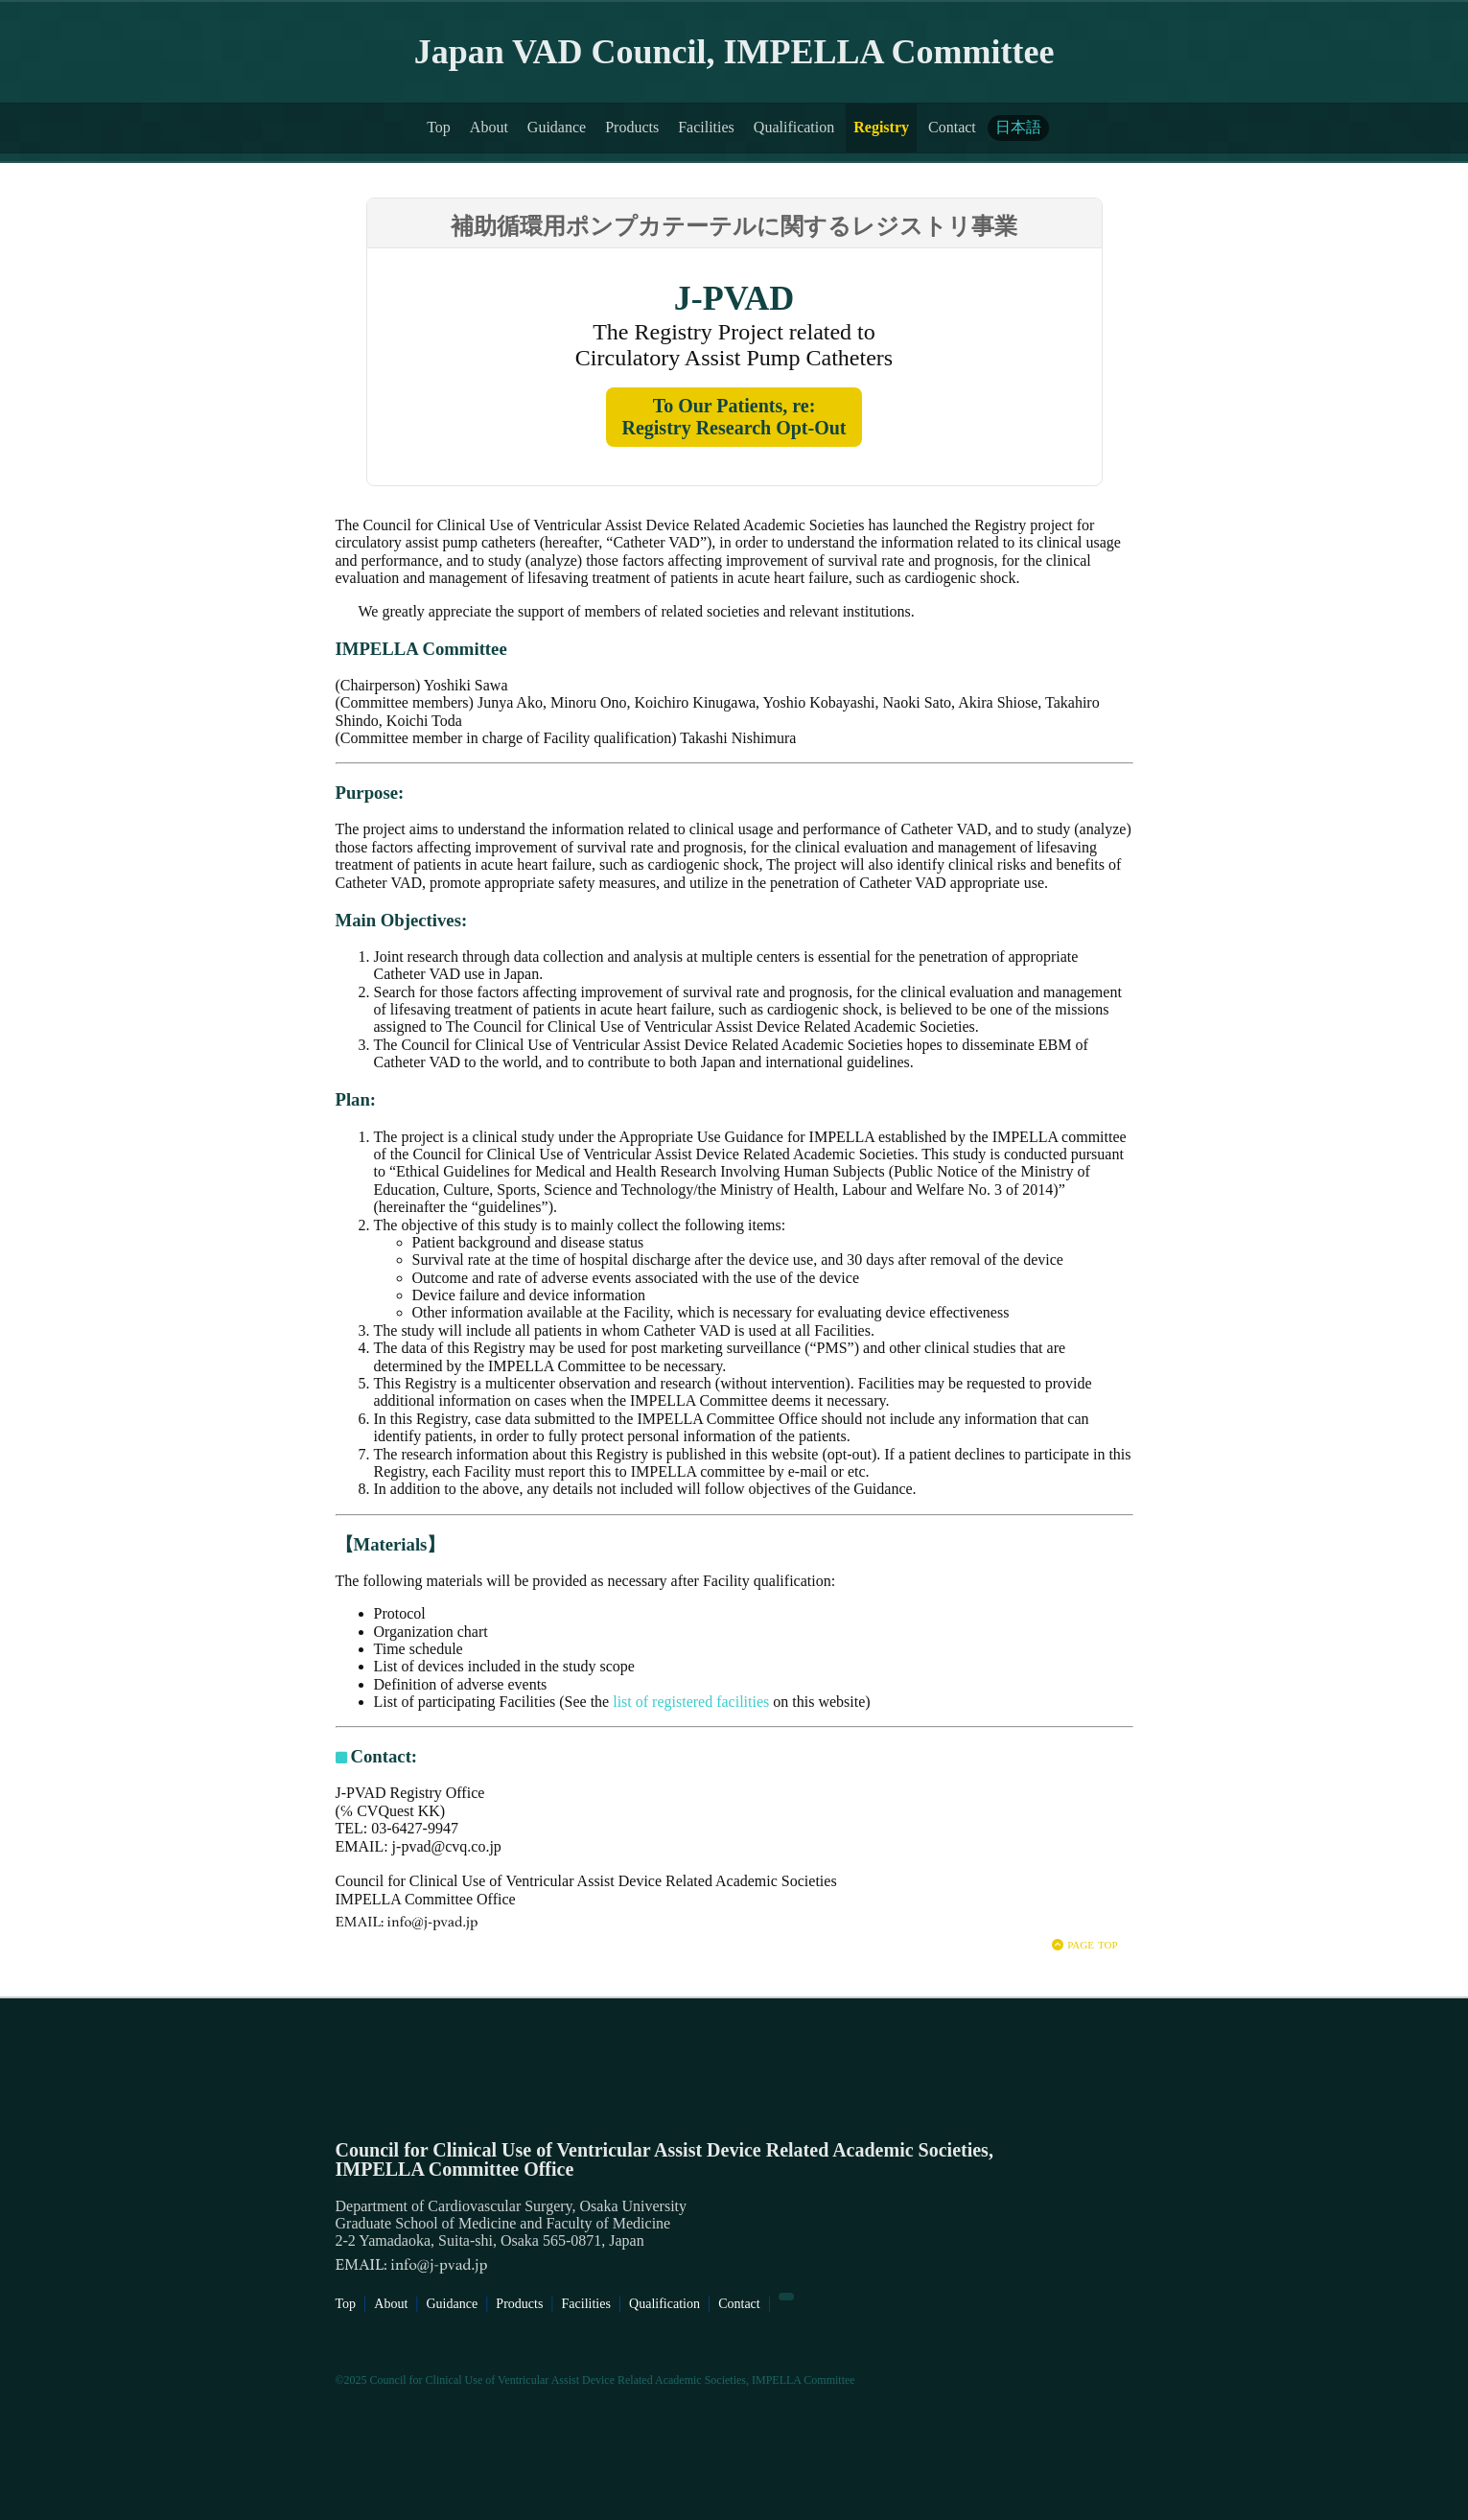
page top (1084, 1943)
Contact (952, 127)
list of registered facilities (691, 1701)
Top (439, 127)
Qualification (794, 127)
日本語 (1018, 127)
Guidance (556, 127)
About (489, 127)
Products (632, 127)
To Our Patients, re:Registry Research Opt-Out (733, 416)
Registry (881, 127)
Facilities (706, 127)
